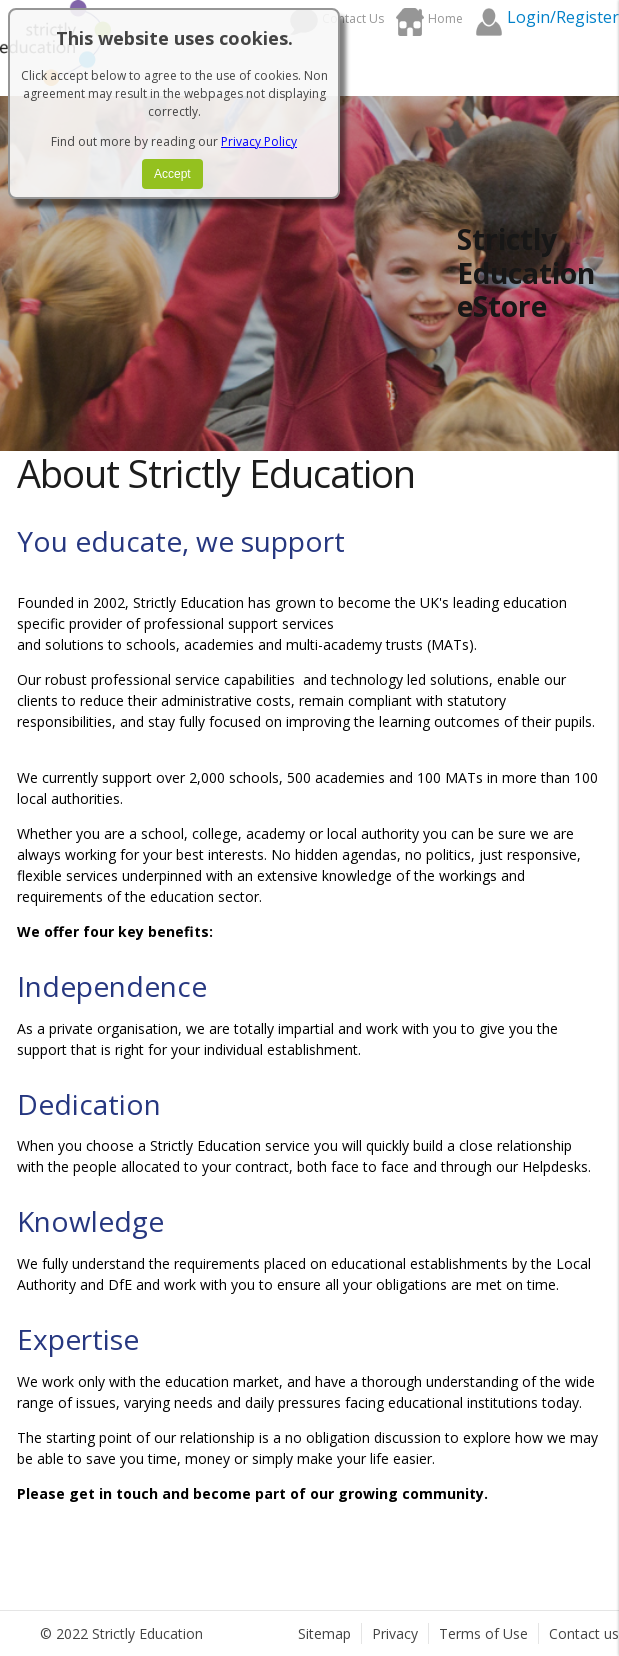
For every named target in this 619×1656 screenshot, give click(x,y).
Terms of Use (483, 1633)
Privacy (395, 1633)
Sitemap (324, 1633)
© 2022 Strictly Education (121, 1633)
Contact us (584, 1633)
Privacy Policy (259, 141)
